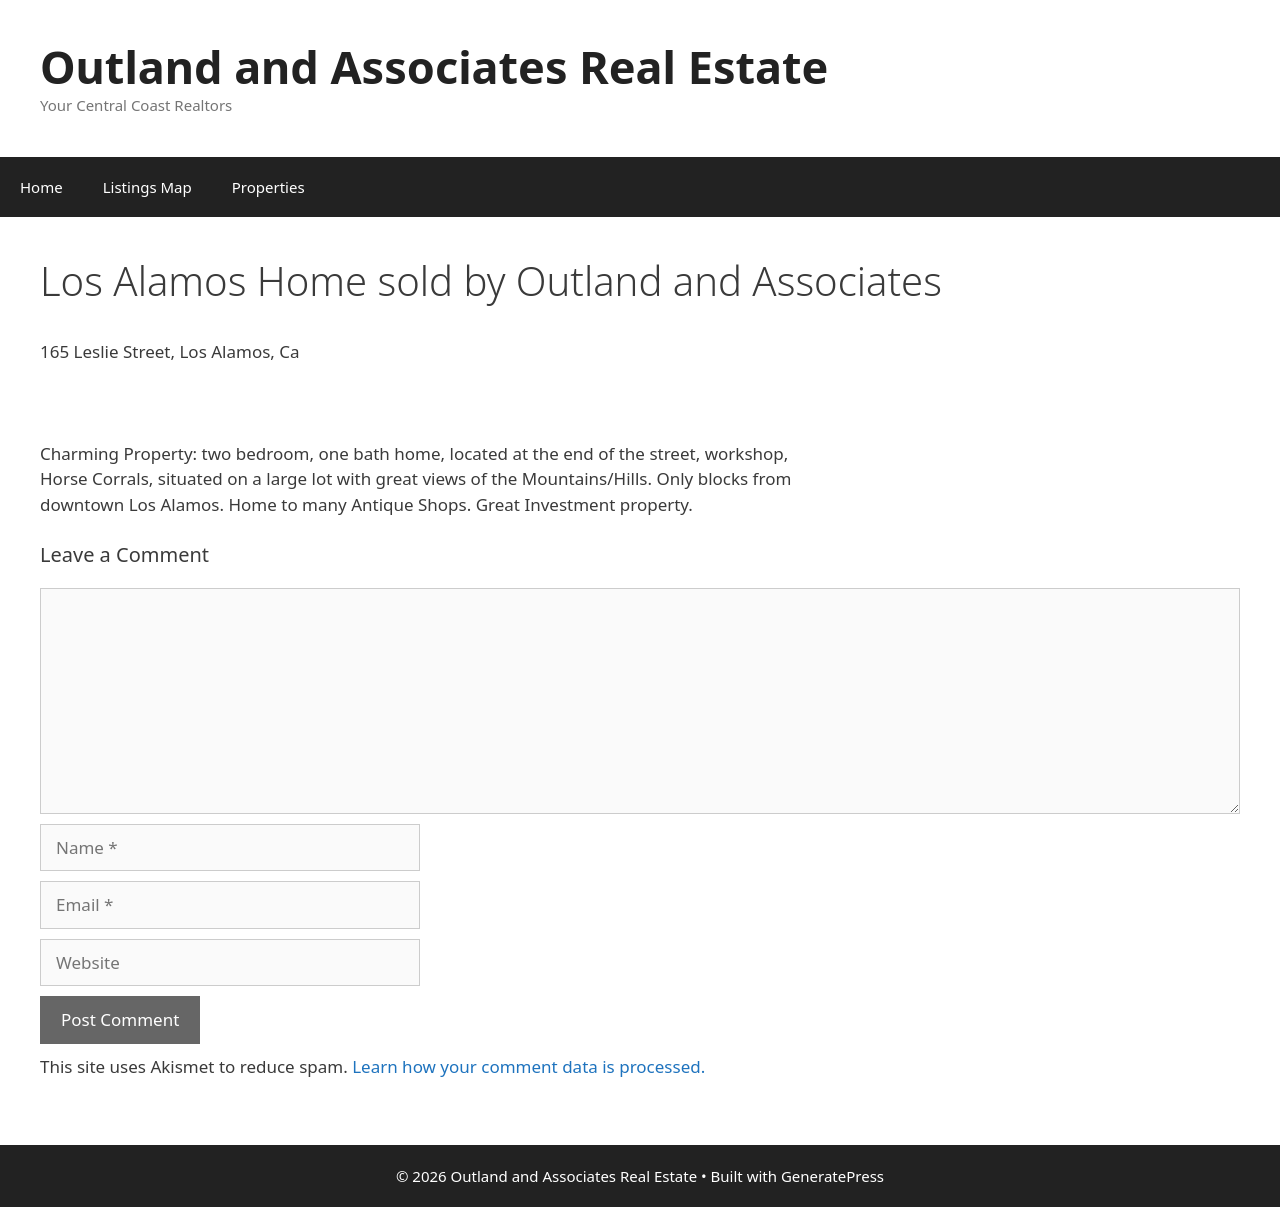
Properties (268, 187)
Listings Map (147, 187)
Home (41, 187)
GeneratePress (832, 1176)
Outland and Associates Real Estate (434, 66)
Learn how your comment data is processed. (528, 1066)
